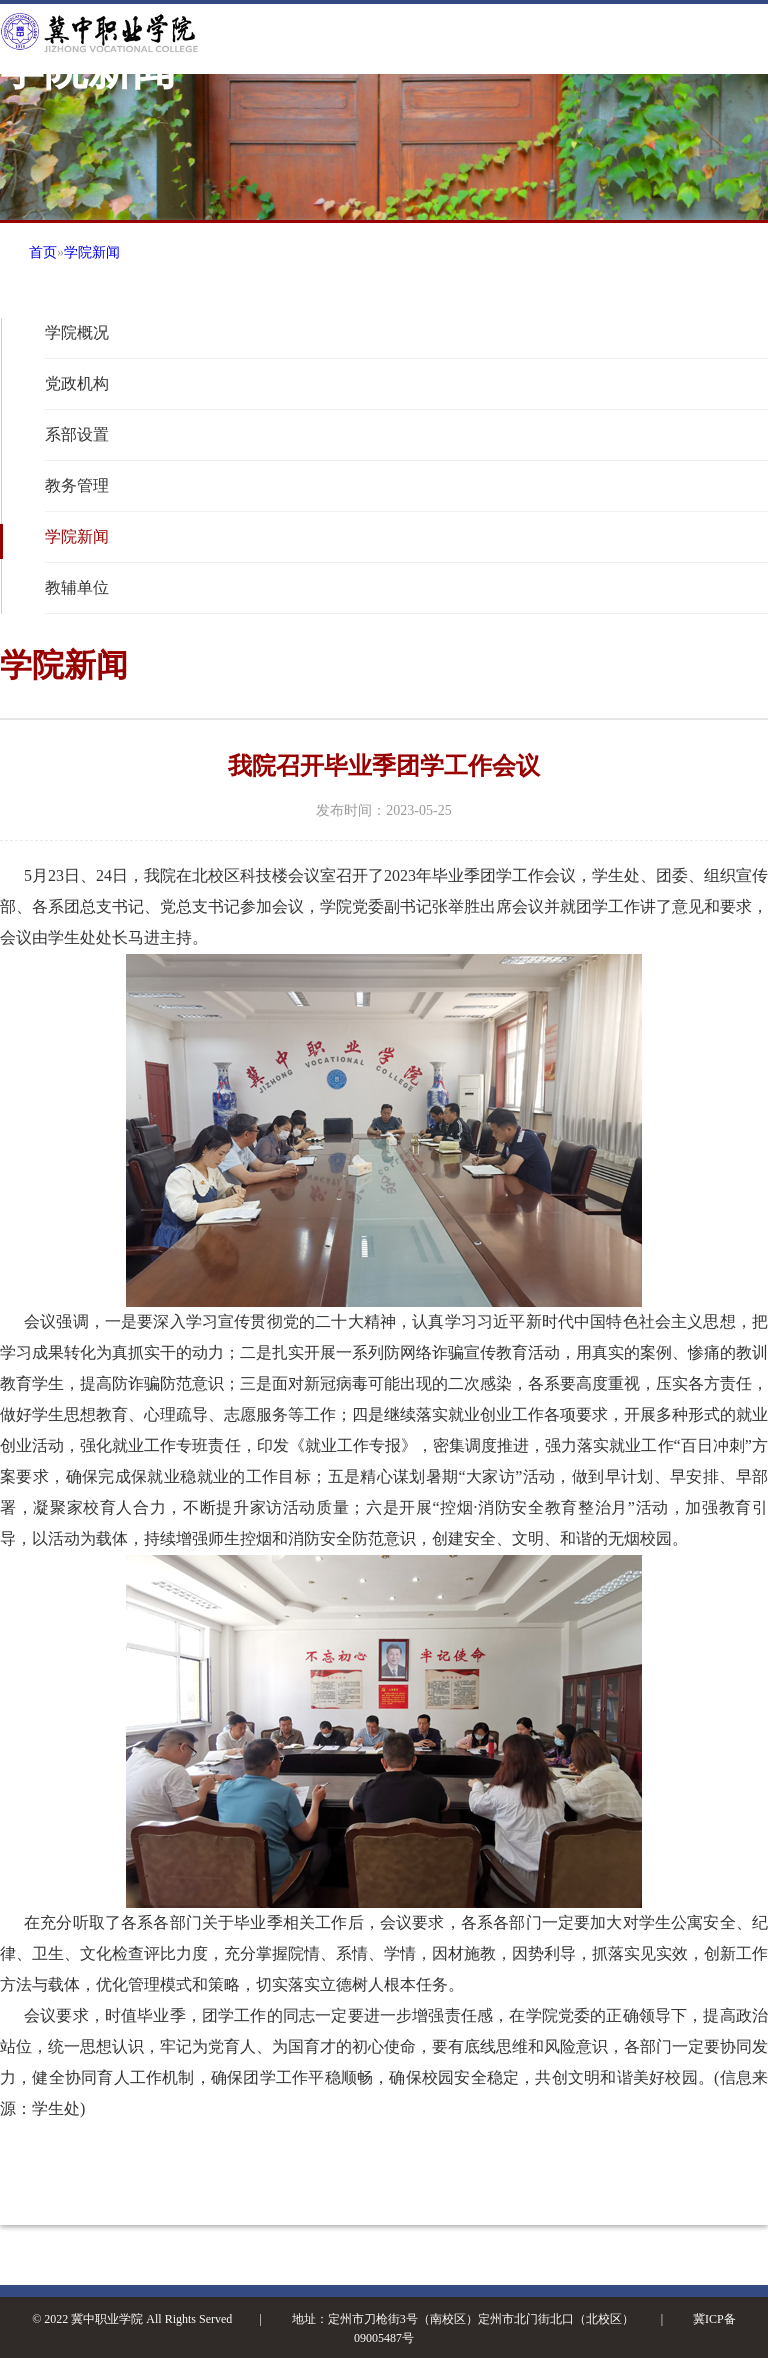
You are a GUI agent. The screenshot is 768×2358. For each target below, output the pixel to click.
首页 (43, 252)
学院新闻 (92, 252)
